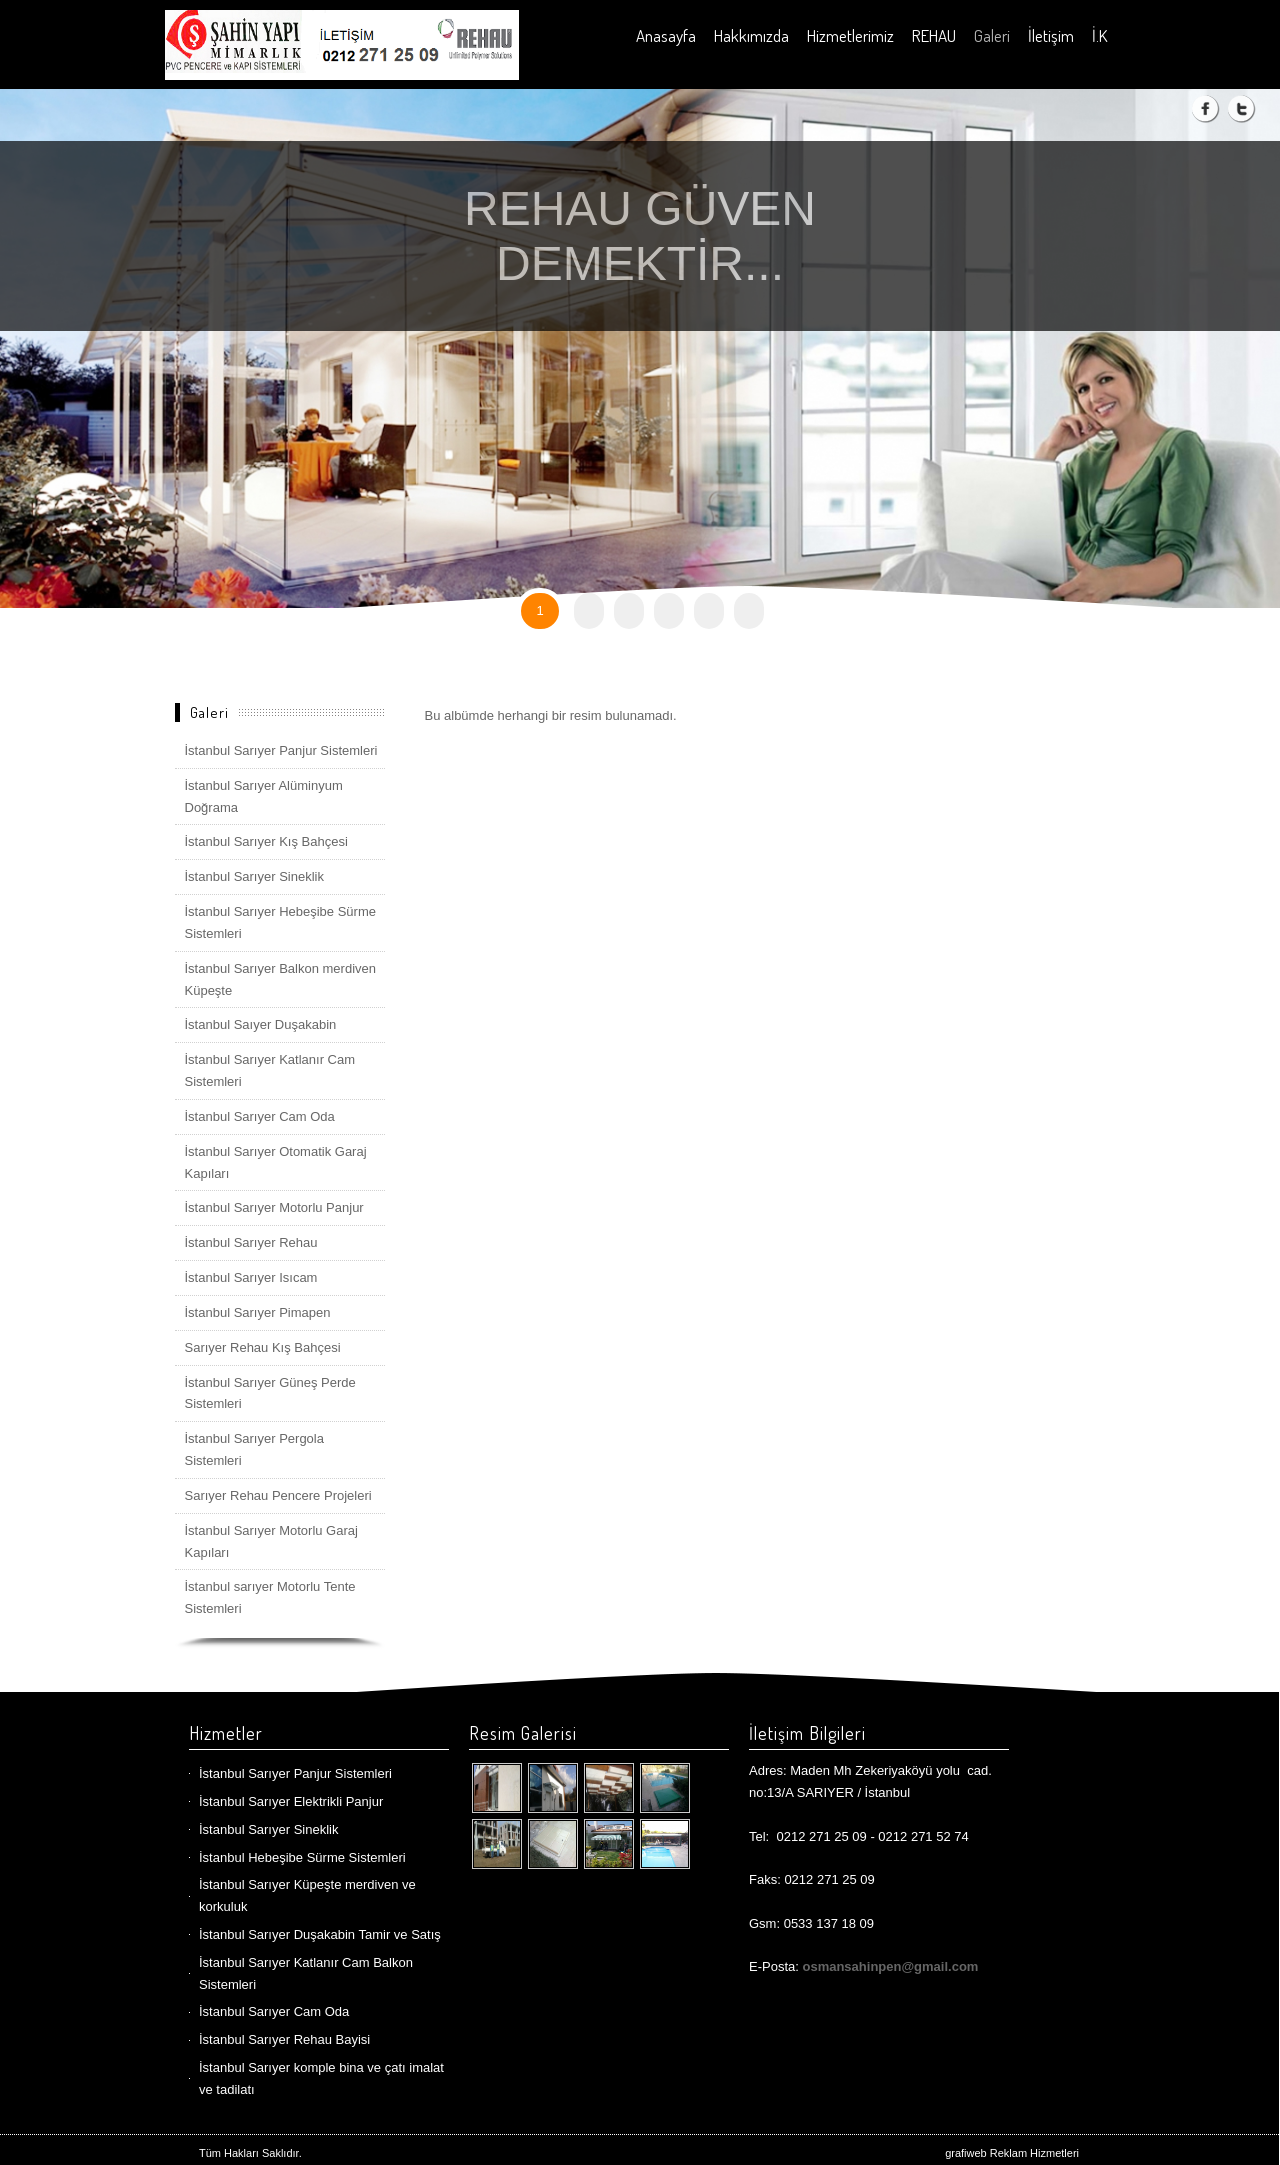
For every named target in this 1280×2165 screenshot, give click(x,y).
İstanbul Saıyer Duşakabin (261, 1024)
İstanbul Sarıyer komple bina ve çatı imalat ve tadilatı (321, 2078)
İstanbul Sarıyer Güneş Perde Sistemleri (270, 1393)
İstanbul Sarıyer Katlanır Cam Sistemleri (270, 1070)
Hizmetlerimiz (850, 35)
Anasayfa (666, 35)
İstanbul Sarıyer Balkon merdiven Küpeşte (280, 979)
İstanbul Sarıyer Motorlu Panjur (274, 1207)
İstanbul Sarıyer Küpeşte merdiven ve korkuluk (307, 1895)
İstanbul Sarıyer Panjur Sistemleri (281, 750)
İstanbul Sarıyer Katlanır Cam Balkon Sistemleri (306, 1973)
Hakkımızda (751, 35)
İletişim (1051, 35)
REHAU (934, 35)
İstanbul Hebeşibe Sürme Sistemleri (302, 1857)
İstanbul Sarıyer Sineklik (254, 876)
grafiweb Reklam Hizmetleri (1012, 2153)
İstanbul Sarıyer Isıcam (251, 1277)
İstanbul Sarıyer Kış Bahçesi (266, 841)
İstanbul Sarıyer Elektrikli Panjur (291, 1801)
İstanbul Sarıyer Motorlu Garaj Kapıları (271, 1541)
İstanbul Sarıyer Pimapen (258, 1312)
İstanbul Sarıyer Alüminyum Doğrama (264, 796)
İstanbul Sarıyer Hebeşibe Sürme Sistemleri (280, 922)
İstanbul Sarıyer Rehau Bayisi (284, 2039)
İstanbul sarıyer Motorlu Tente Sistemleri (270, 1597)
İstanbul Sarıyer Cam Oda (260, 1116)
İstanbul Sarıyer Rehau (251, 1242)
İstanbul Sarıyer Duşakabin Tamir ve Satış (320, 1934)
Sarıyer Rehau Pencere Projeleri (278, 1495)
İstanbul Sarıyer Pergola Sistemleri (254, 1449)
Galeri (992, 35)
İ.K (1099, 35)
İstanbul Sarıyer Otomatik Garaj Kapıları (276, 1162)
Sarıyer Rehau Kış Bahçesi (263, 1347)
